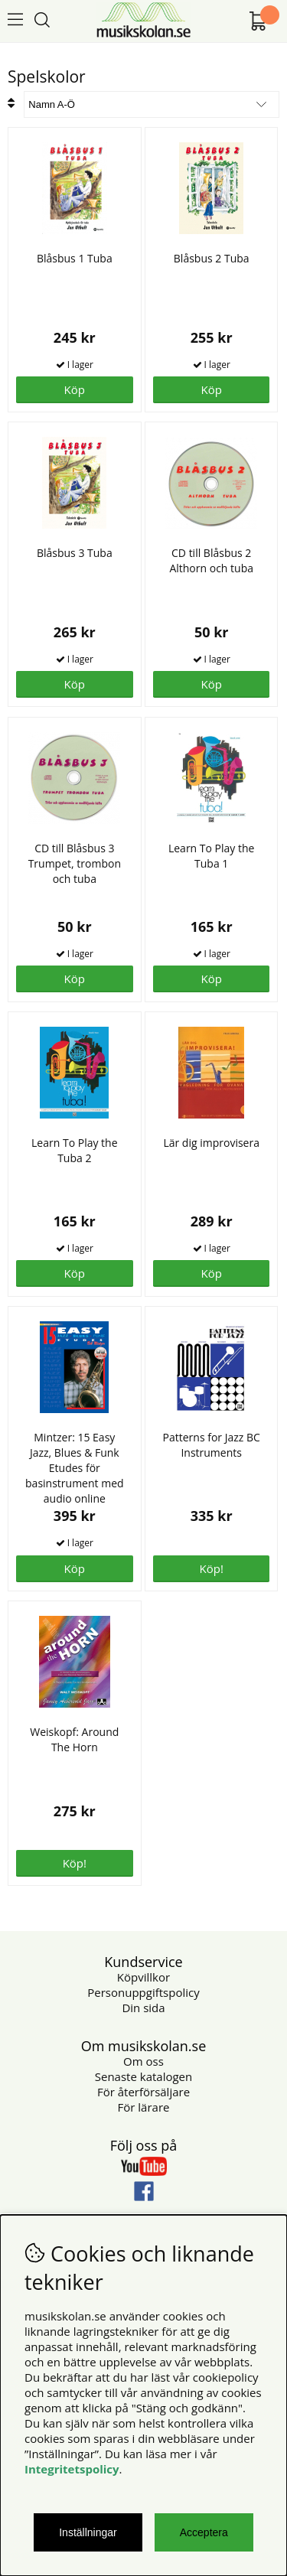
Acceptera (204, 2532)
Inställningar (88, 2532)
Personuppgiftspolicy (143, 1992)
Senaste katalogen (143, 2076)
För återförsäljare (143, 2091)
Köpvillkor (143, 1977)
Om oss (143, 2061)
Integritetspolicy (71, 2469)
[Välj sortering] (151, 104)
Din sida (143, 2007)
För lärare (144, 2107)
